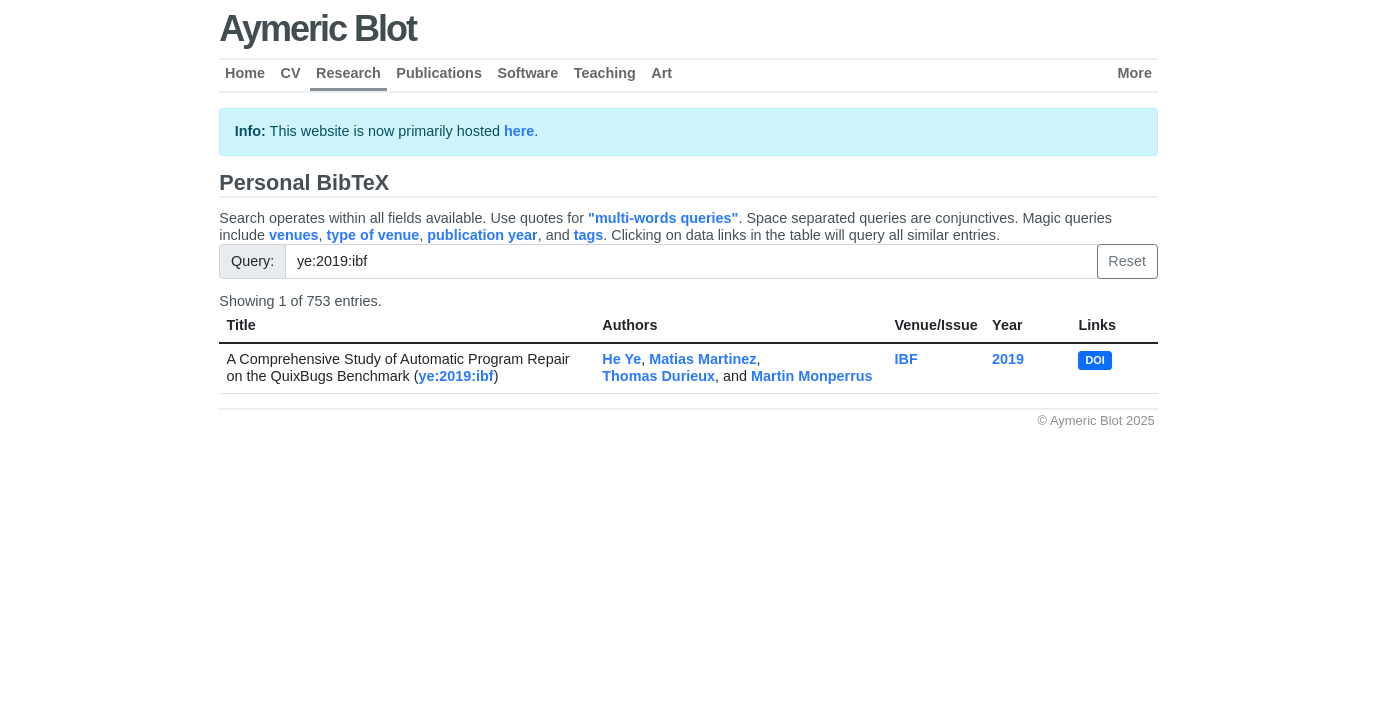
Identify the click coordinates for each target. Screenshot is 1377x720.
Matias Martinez (702, 359)
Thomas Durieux (658, 376)
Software (527, 73)
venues (294, 235)
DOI (1095, 360)
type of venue (373, 235)
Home (245, 73)
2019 (1008, 359)
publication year (482, 235)
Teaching (605, 73)
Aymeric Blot (317, 28)
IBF (906, 359)
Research (348, 73)
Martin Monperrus (812, 376)
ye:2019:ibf (455, 376)
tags (589, 235)
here (519, 131)
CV (291, 73)
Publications (439, 73)
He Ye (621, 359)
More (1135, 73)
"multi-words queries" (663, 218)
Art (661, 73)
